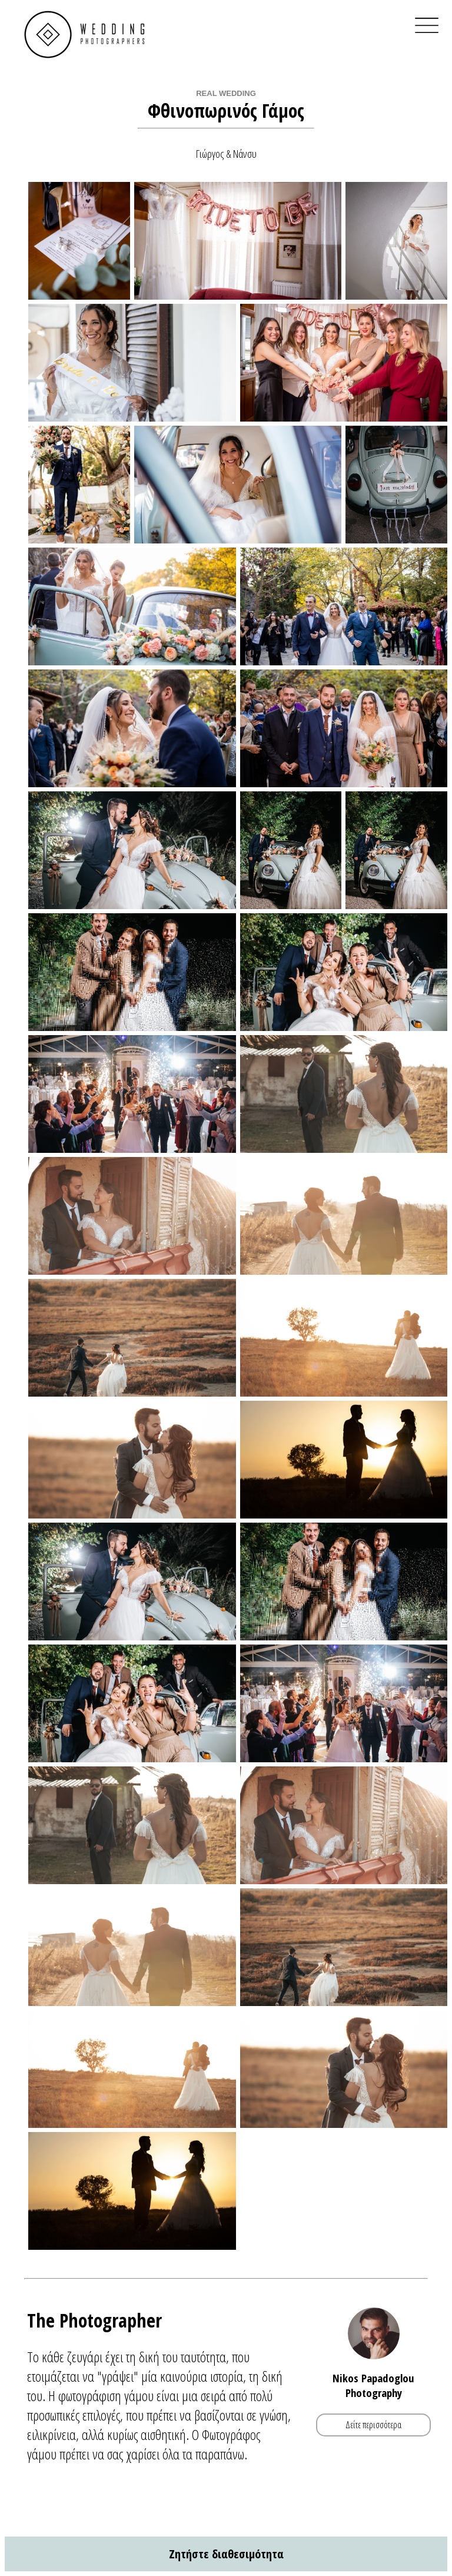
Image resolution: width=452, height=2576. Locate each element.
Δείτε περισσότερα (373, 2424)
